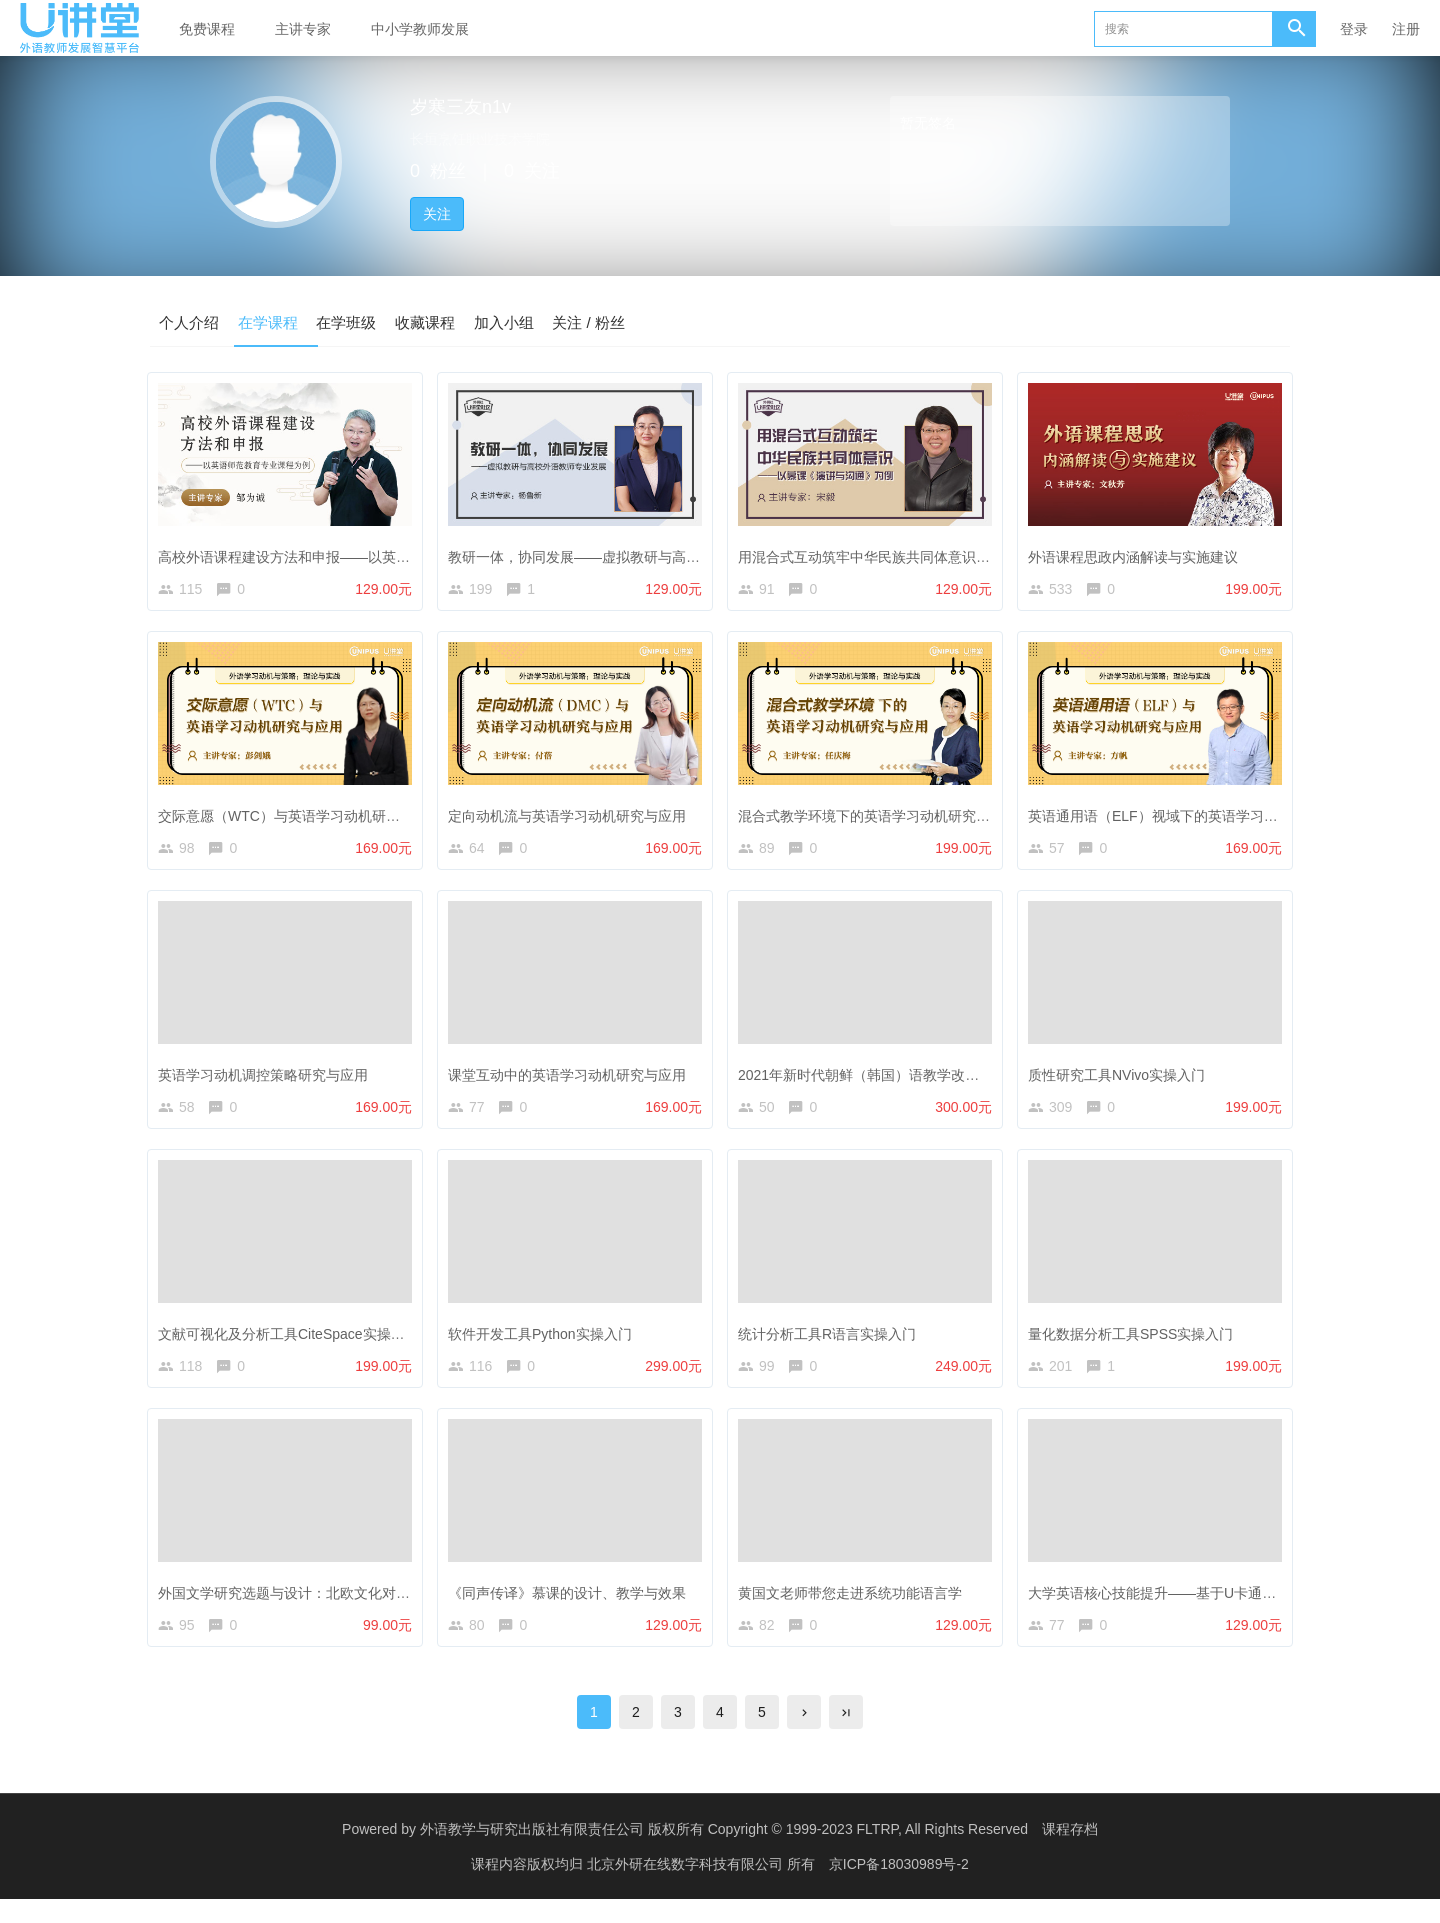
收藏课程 (444, 321)
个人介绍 (192, 321)
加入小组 (528, 321)
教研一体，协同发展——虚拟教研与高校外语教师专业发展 (635, 554)
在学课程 (276, 321)
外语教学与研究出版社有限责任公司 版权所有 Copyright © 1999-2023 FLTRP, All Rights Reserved (724, 1853)
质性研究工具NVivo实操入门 (1121, 1081)
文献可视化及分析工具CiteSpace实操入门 (293, 1344)
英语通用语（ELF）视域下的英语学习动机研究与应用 (1200, 817)
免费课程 (207, 29)
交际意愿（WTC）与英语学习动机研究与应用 (305, 817)
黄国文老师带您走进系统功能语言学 (855, 1607)
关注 (437, 214)
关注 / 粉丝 (618, 321)
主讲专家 (303, 29)
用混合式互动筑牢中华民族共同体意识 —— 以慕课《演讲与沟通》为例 (964, 554)
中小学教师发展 (420, 29)
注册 (1406, 29)
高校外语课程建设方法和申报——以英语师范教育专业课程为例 (359, 554)
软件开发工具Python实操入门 (545, 1344)
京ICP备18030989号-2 (899, 1888)
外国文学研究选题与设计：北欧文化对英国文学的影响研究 (345, 1607)
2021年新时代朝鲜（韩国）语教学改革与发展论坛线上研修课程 (940, 1081)
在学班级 (360, 321)
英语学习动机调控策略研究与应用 (268, 1081)
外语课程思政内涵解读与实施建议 (1138, 554)
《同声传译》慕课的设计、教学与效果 (572, 1607)
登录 (1354, 29)
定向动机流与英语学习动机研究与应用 (572, 817)
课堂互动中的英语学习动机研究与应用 (572, 1081)
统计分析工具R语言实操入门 (832, 1344)
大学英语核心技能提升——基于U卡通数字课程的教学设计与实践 (1234, 1607)
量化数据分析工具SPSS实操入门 (1135, 1344)
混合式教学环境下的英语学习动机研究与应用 (883, 817)
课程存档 (1070, 1853)
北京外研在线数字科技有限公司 (687, 1888)
